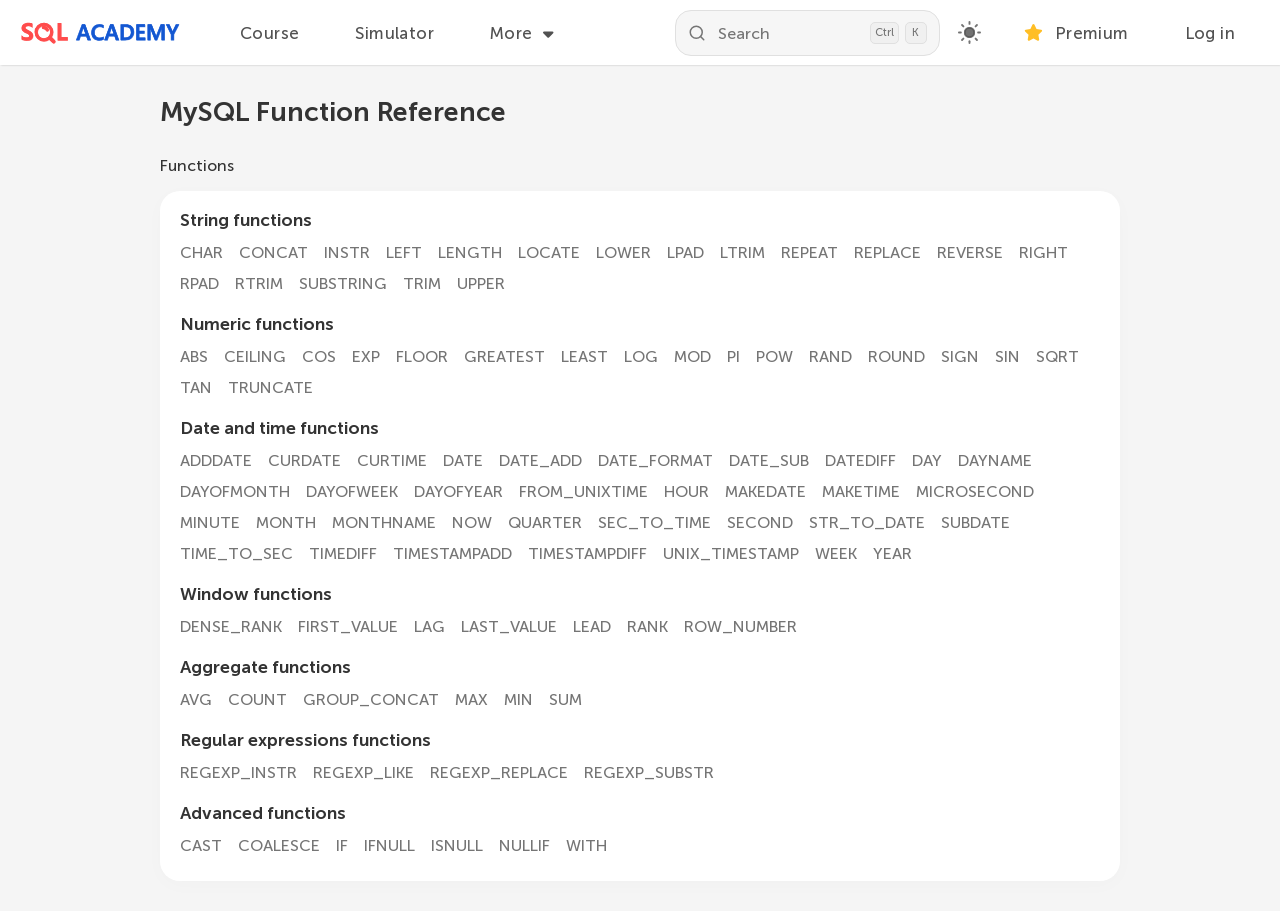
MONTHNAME (384, 522)
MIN (518, 699)
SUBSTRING (343, 283)
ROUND (896, 356)
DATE (463, 460)
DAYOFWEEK (352, 491)
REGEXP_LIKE (363, 772)
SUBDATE (975, 522)
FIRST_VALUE (348, 626)
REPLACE (887, 252)
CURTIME (392, 460)
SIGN (960, 356)
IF (342, 845)
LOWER (623, 252)
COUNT (257, 699)
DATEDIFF (860, 460)
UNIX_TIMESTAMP (731, 553)
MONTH (286, 522)
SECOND (760, 522)
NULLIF (524, 845)
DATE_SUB (769, 460)
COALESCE (279, 845)
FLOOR (422, 356)
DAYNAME (995, 460)
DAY (927, 460)
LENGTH (470, 252)
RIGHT (1043, 252)
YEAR (892, 553)
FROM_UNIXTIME (583, 491)
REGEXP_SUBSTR (649, 772)
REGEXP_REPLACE (499, 772)
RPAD (199, 283)
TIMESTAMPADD (452, 553)
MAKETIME (861, 491)
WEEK (836, 553)
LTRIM (742, 252)
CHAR (201, 252)
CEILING (255, 356)
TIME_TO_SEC (236, 553)
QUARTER (545, 522)
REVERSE (970, 252)
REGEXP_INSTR (238, 772)
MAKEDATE (765, 491)
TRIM (422, 283)
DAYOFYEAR (458, 491)
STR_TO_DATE (867, 522)
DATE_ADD (540, 460)
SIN (1007, 356)
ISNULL (457, 845)
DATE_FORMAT (655, 460)
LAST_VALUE (509, 626)
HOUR (686, 491)
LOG (641, 356)
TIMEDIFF (343, 553)
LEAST (584, 356)
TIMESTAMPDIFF (587, 553)
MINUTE (210, 522)
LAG (429, 626)
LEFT (404, 252)
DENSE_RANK (231, 626)
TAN (196, 387)
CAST (201, 845)
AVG (196, 699)
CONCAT (273, 252)
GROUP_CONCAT (371, 699)
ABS (194, 356)
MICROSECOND (975, 491)
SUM (565, 699)
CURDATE (304, 460)
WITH (586, 845)
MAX (471, 699)
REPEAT (809, 252)
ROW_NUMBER (740, 626)
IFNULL (389, 845)
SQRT (1057, 356)
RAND (830, 356)
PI (733, 356)
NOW (472, 522)
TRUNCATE (270, 387)
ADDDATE (216, 460)
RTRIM (259, 283)
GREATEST (504, 356)
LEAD (592, 626)
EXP (366, 356)
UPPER (481, 283)
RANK (647, 626)
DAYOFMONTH (235, 491)
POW (774, 356)
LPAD (685, 252)
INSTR (347, 252)
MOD (692, 356)
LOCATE (549, 252)
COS (319, 356)
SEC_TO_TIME (654, 522)
